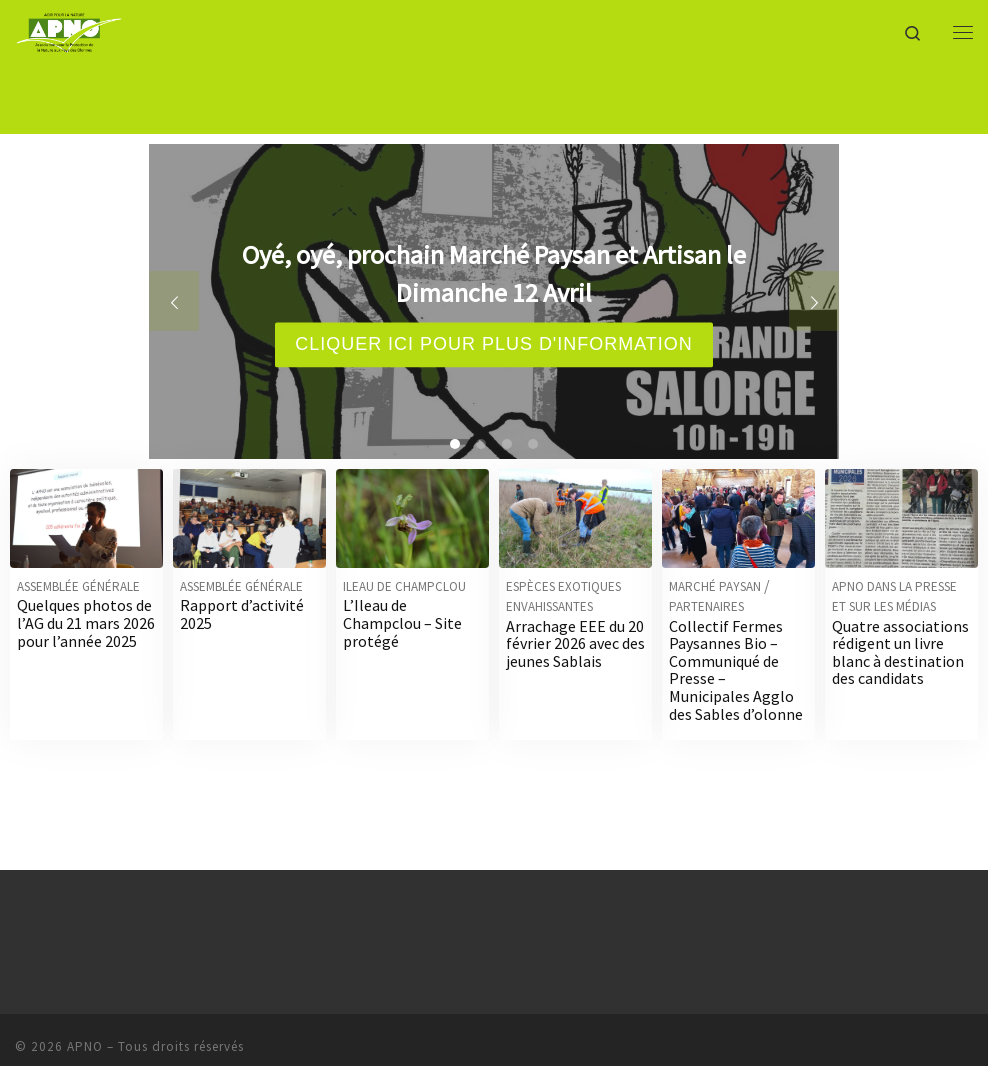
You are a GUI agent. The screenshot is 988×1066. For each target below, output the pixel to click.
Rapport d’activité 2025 (242, 614)
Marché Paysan (715, 586)
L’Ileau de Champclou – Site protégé (402, 622)
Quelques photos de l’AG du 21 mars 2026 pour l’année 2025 (86, 622)
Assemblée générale (78, 586)
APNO (85, 1046)
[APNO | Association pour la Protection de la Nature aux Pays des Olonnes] (69, 29)
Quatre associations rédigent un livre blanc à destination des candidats (900, 652)
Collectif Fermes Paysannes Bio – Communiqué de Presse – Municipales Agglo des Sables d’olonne (736, 670)
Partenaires (706, 606)
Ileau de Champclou (404, 586)
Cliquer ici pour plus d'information (494, 344)
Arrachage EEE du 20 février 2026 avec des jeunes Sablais (575, 643)
